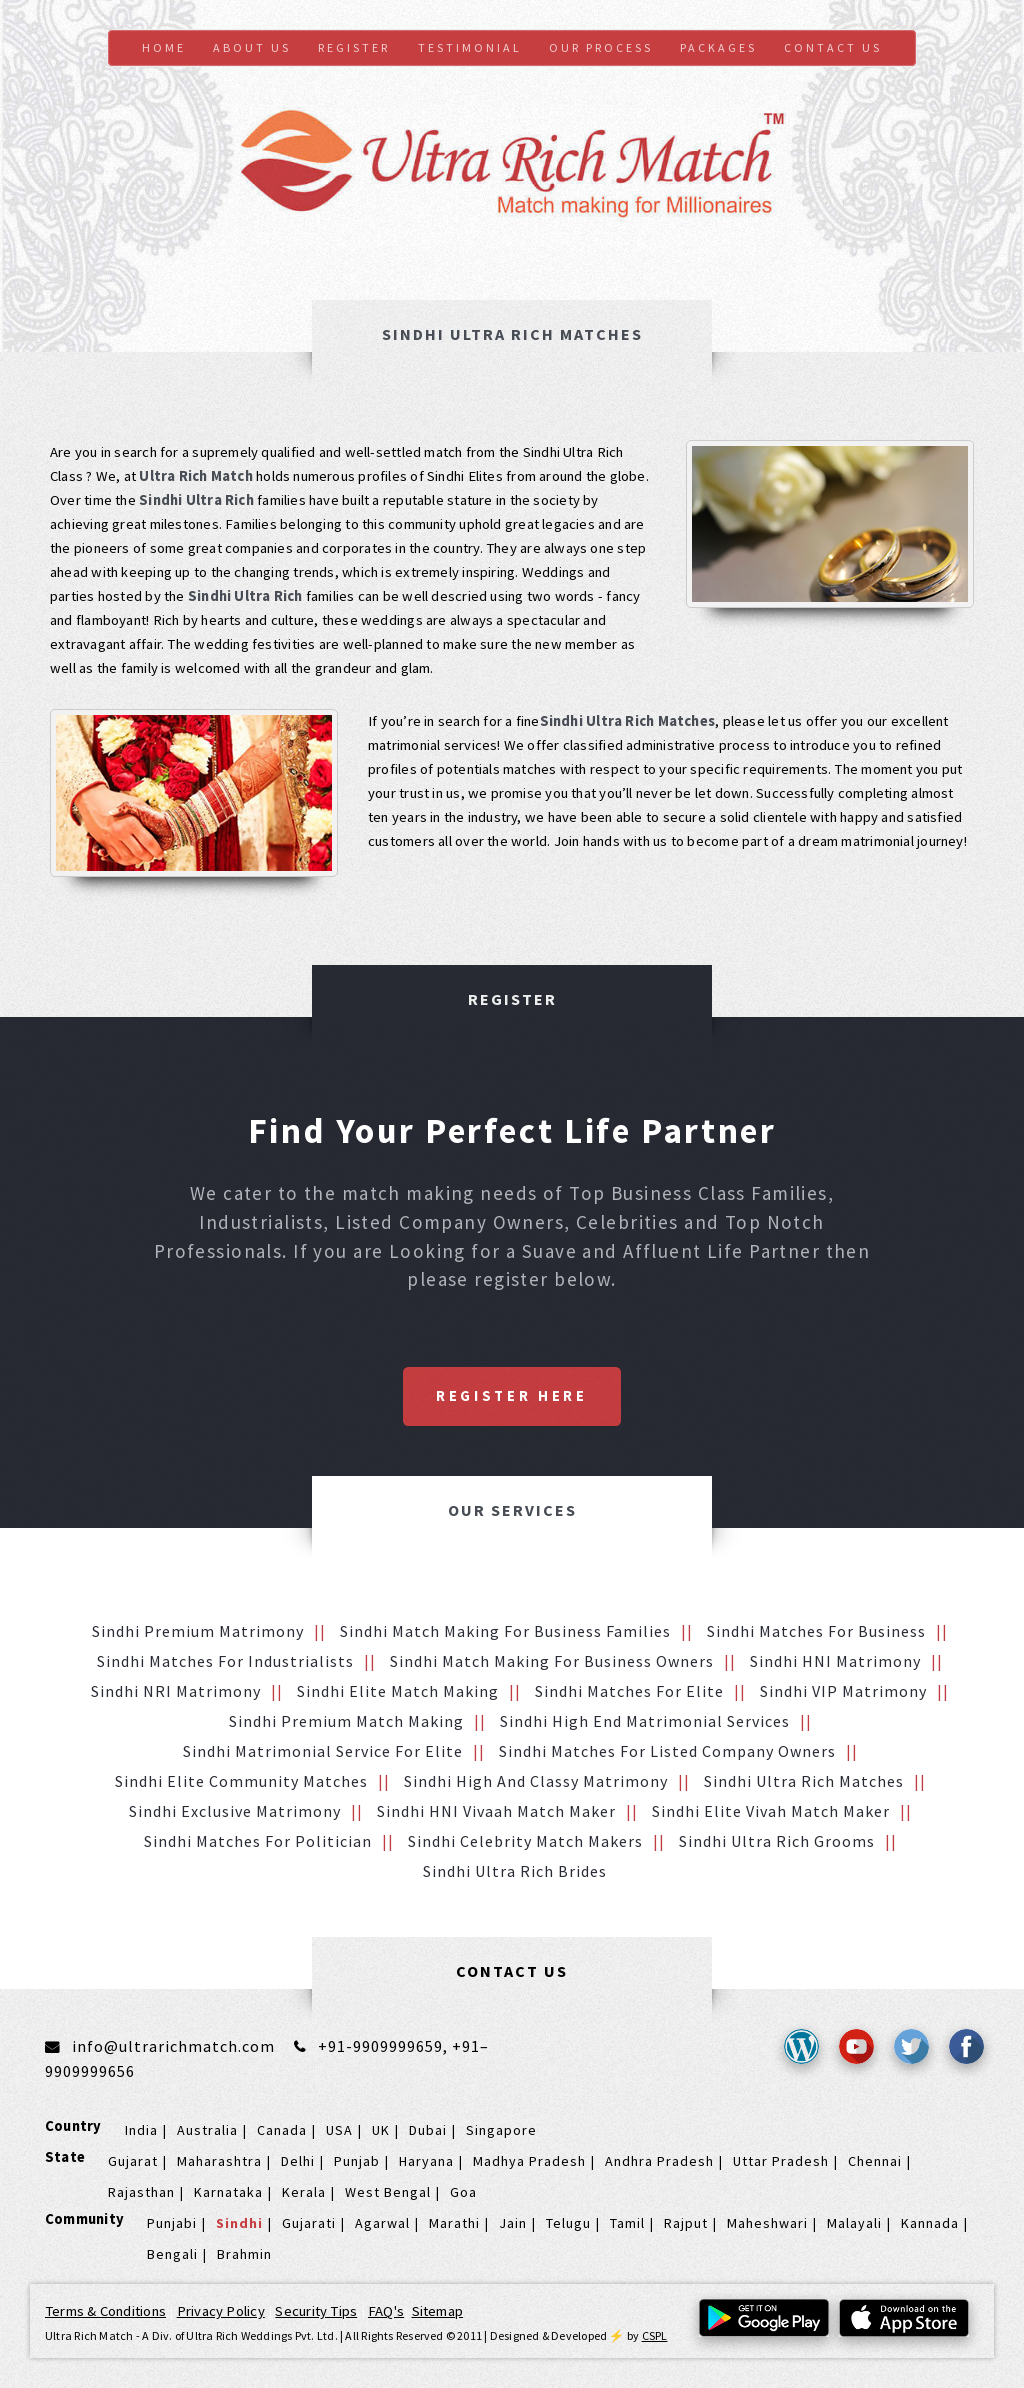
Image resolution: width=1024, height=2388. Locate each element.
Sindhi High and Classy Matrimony (536, 1781)
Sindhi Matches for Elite (629, 1691)
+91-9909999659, (385, 2046)
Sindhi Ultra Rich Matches (804, 1781)
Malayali (854, 2223)
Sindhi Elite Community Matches (241, 1781)
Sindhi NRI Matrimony (176, 1691)
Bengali (172, 2254)
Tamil (627, 2223)
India (141, 2130)
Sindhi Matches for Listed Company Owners (667, 1751)
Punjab (357, 2161)
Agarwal (382, 2223)
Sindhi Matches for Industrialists (225, 1661)
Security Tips (316, 2311)
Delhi (298, 2161)
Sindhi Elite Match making (398, 1691)
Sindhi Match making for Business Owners (552, 1661)
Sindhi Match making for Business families (505, 1631)
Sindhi (239, 2223)
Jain (513, 2223)
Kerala (304, 2192)
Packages (718, 47)
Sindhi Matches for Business (816, 1631)
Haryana (426, 2161)
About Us (252, 47)
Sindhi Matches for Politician (258, 1841)
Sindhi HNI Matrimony (835, 1661)
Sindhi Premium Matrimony (198, 1631)
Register (354, 47)
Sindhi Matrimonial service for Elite (323, 1751)
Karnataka (228, 2192)
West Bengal (388, 2192)
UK (381, 2130)
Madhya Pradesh (529, 2161)
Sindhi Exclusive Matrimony (235, 1811)
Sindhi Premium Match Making (346, 1721)
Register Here (512, 1396)
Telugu (568, 2223)
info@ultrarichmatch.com (173, 2046)
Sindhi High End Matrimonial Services (645, 1721)
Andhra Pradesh (659, 2161)
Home (164, 47)
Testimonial (470, 47)
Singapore (501, 2130)
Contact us (833, 47)
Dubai (428, 2130)
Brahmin (244, 2254)
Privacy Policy (221, 2311)
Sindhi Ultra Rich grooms (777, 1841)
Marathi (454, 2223)
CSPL (655, 2335)
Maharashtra (219, 2161)
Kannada (930, 2223)
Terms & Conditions (105, 2311)
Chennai (875, 2161)
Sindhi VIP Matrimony (843, 1691)
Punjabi (172, 2223)
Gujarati (309, 2223)
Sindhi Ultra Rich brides (515, 1871)
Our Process (601, 47)
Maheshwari (767, 2223)
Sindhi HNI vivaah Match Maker (496, 1811)
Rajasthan (141, 2192)
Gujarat (133, 2161)
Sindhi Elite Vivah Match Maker (771, 1811)
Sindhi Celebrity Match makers (525, 1841)
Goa (463, 2192)
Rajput (686, 2223)
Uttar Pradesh (781, 2161)
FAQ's (386, 2311)
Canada (282, 2130)
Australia (207, 2130)
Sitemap (438, 2311)
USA (339, 2130)
